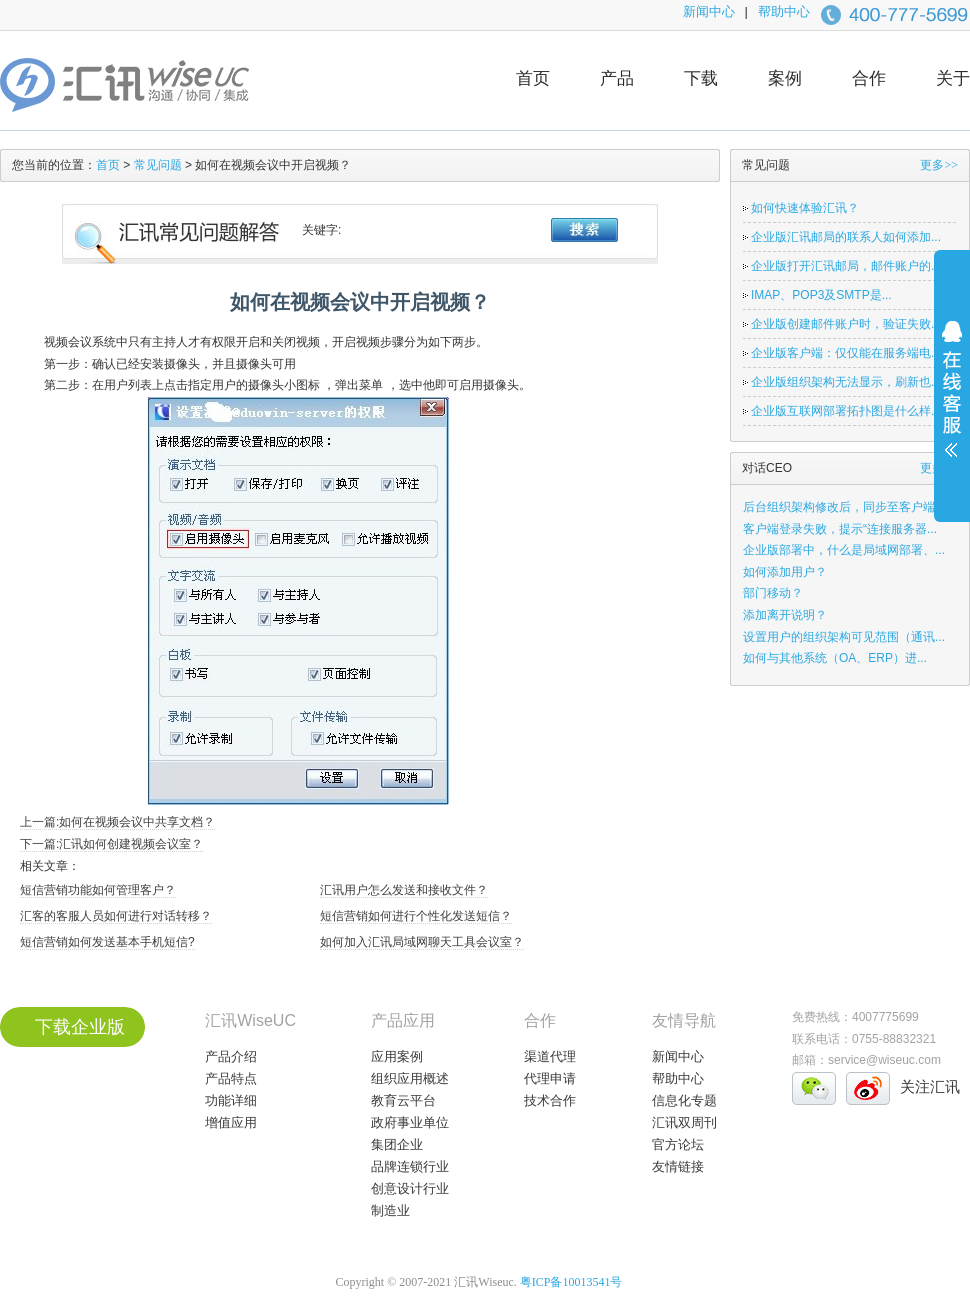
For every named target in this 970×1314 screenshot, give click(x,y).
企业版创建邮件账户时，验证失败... (846, 324)
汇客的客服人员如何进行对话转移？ (116, 916)
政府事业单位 (410, 1122)
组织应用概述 (410, 1078)
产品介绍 (231, 1056)
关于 (953, 78)
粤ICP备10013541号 (571, 1282)
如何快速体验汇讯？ (805, 208)
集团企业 (397, 1144)
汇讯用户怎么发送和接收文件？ (404, 890)
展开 (952, 402)
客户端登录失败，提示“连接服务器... (840, 529)
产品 (617, 78)
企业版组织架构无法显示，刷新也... (846, 382)
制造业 (390, 1210)
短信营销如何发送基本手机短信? (107, 942)
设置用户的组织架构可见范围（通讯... (844, 637)
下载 (701, 78)
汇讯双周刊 (684, 1122)
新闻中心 (709, 11)
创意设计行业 (410, 1188)
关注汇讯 (930, 1086)
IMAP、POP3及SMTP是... (821, 295)
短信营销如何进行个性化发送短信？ (416, 916)
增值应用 (231, 1122)
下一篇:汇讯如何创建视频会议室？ (111, 844)
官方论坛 (678, 1144)
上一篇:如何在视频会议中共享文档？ (117, 822)
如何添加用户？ (785, 572)
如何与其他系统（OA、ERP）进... (835, 658)
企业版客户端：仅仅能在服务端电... (846, 353)
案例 (785, 78)
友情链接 (678, 1166)
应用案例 (397, 1056)
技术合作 (550, 1100)
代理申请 (550, 1078)
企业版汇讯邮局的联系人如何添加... (846, 237)
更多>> (939, 165)
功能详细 (231, 1100)
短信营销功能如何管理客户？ (98, 890)
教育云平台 (403, 1100)
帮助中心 (784, 11)
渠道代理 (550, 1056)
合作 (869, 78)
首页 (533, 78)
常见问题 (158, 165)
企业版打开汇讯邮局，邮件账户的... (846, 266)
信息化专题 (684, 1100)
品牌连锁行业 (410, 1166)
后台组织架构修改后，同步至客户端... (844, 507)
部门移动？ (773, 593)
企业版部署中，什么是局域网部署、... (844, 550)
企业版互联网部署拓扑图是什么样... (846, 411)
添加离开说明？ (785, 615)
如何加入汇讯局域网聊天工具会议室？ (422, 942)
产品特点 (231, 1078)
